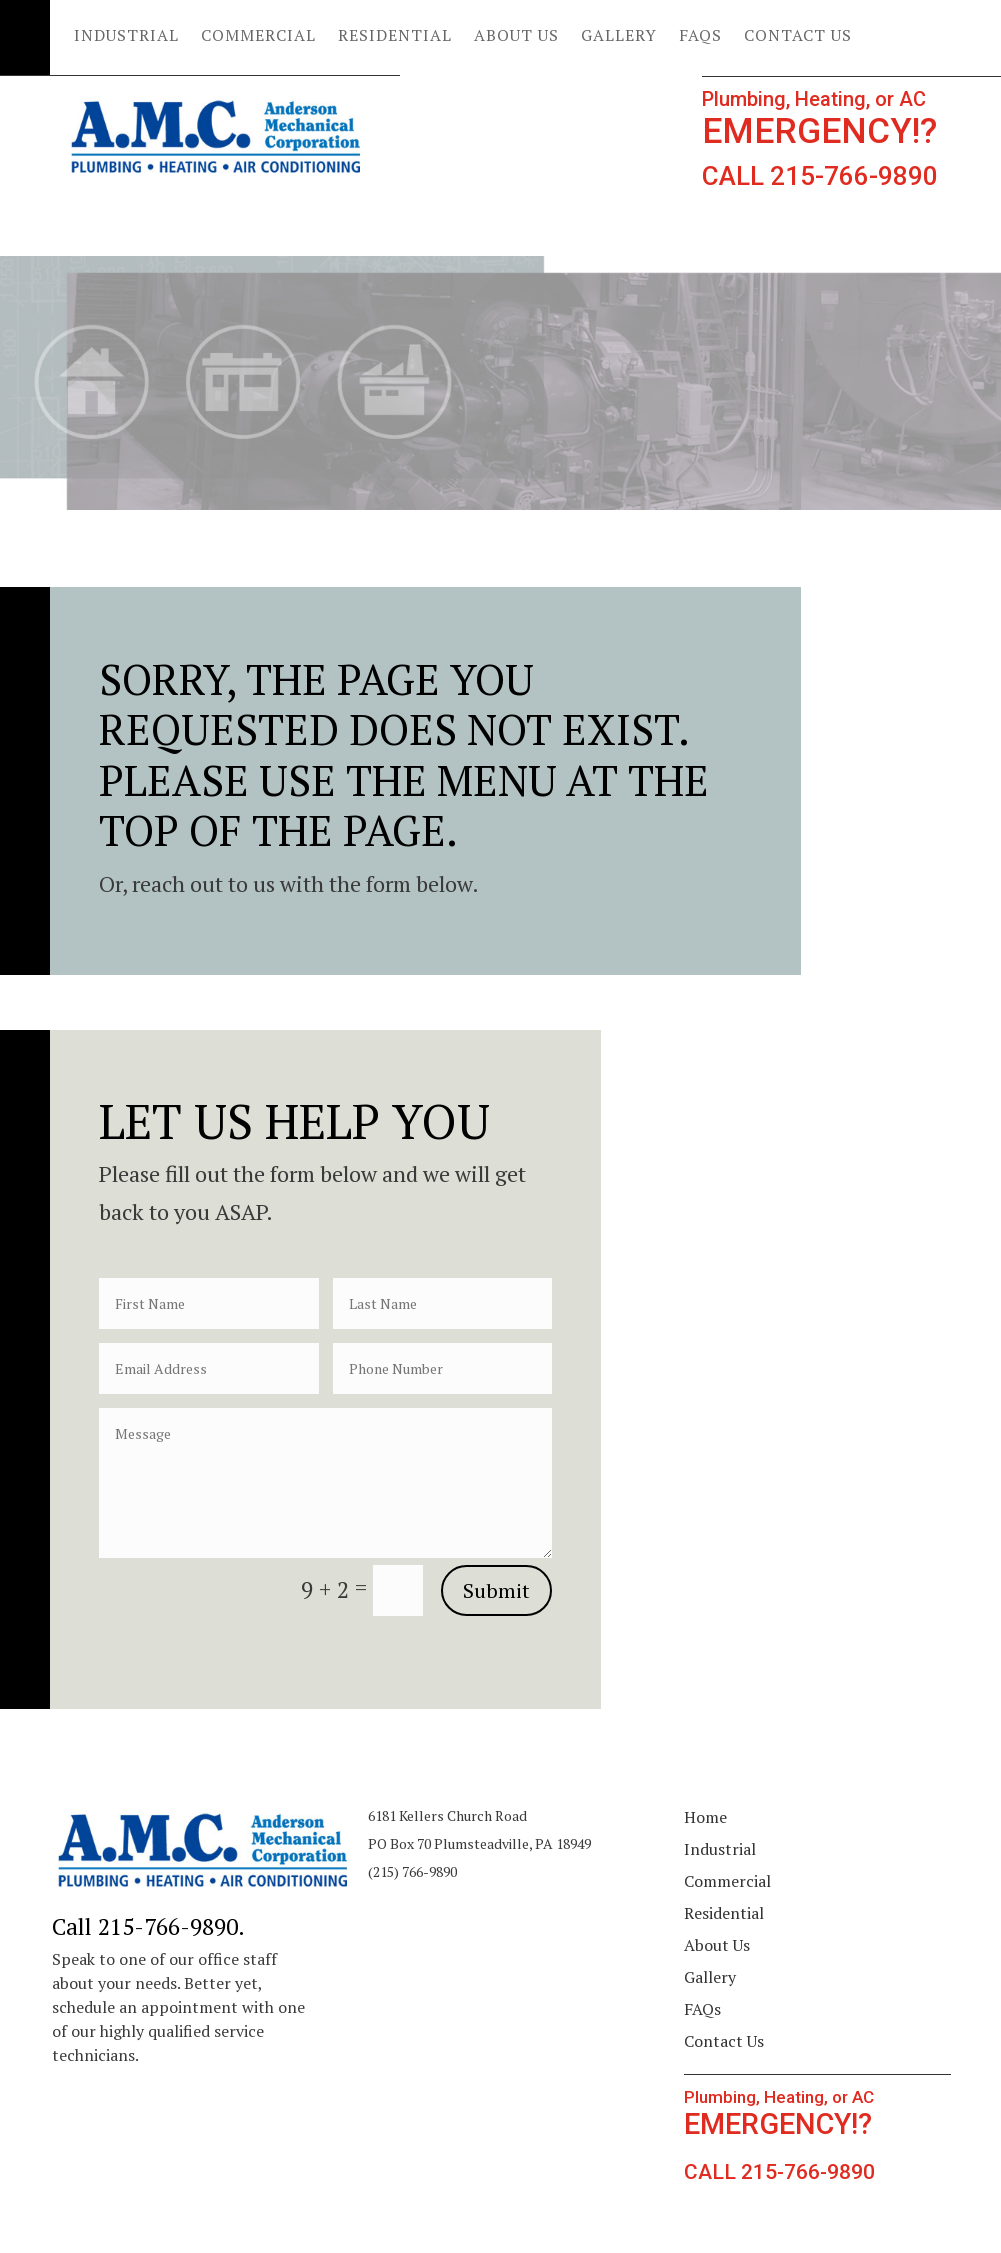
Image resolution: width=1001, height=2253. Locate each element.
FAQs (700, 37)
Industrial (126, 37)
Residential (395, 37)
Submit (496, 1590)
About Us (516, 37)
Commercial (258, 37)
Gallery (619, 37)
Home (705, 1817)
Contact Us (798, 37)
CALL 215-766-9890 (820, 176)
